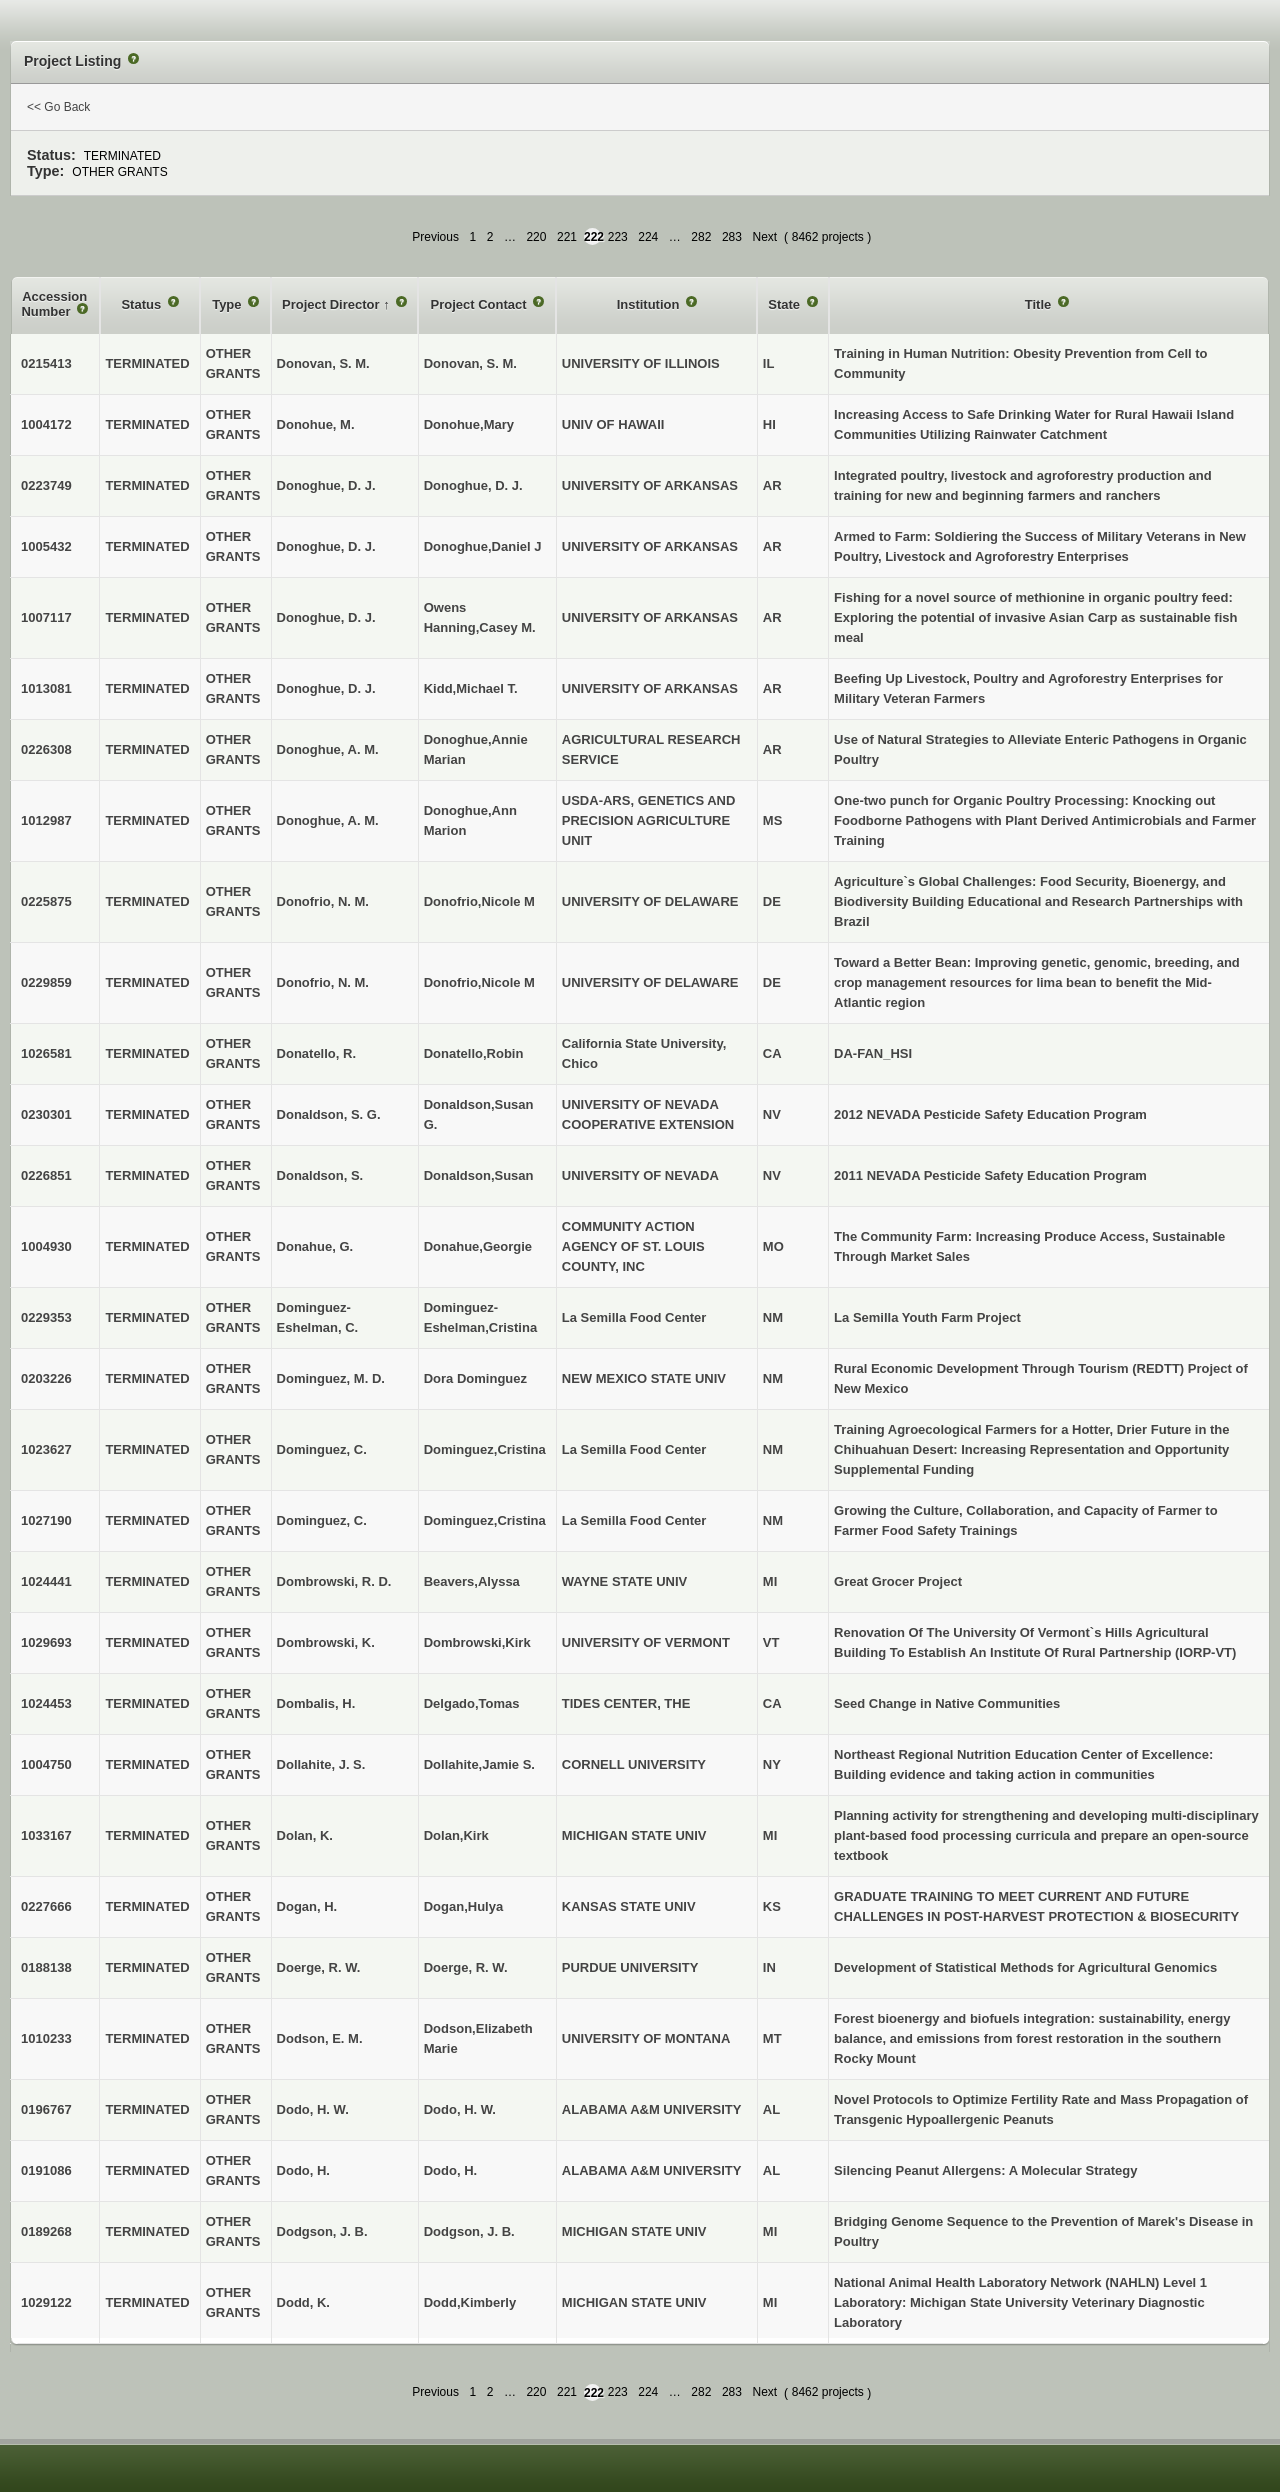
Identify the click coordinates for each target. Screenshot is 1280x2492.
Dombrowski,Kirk (477, 1642)
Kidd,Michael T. (471, 688)
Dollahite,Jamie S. (479, 1764)
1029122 (46, 2302)
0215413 (46, 363)
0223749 (46, 485)
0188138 (46, 1967)
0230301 (46, 1114)
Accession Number (54, 304)
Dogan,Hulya (463, 1906)
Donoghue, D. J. (473, 485)
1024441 (46, 1581)
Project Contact (480, 304)
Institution (650, 304)
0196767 (46, 2109)
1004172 (46, 424)
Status (142, 304)
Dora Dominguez (475, 1378)
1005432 (46, 546)
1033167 (46, 1835)
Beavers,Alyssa (472, 1581)
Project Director (332, 304)
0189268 (46, 2231)
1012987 (46, 820)
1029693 (46, 1642)
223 (618, 237)
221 (567, 237)
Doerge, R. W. (466, 1967)
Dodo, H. (450, 2170)
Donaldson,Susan (479, 1175)
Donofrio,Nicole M (479, 901)
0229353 (46, 1317)
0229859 (46, 982)
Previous (435, 237)
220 (536, 237)
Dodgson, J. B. (469, 2231)
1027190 (46, 1520)
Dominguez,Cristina (485, 1449)
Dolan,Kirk (456, 1835)
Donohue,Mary (469, 424)
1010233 (46, 2038)
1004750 (46, 1764)
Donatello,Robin (474, 1053)
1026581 (46, 1053)
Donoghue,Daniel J (483, 546)
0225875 (46, 901)
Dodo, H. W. (460, 2109)
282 (701, 237)
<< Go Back (58, 107)
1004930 (46, 1246)
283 (732, 237)
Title (1040, 304)
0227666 (46, 1906)
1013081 (46, 688)
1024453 (46, 1703)
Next (764, 237)
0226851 (46, 1175)
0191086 (46, 2170)
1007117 (46, 617)
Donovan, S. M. (470, 363)
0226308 (46, 749)
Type (228, 304)
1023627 (46, 1449)
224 (648, 237)
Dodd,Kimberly (470, 2302)
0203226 (46, 1378)
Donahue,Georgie (478, 1246)
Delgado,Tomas (472, 1703)
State (785, 304)
